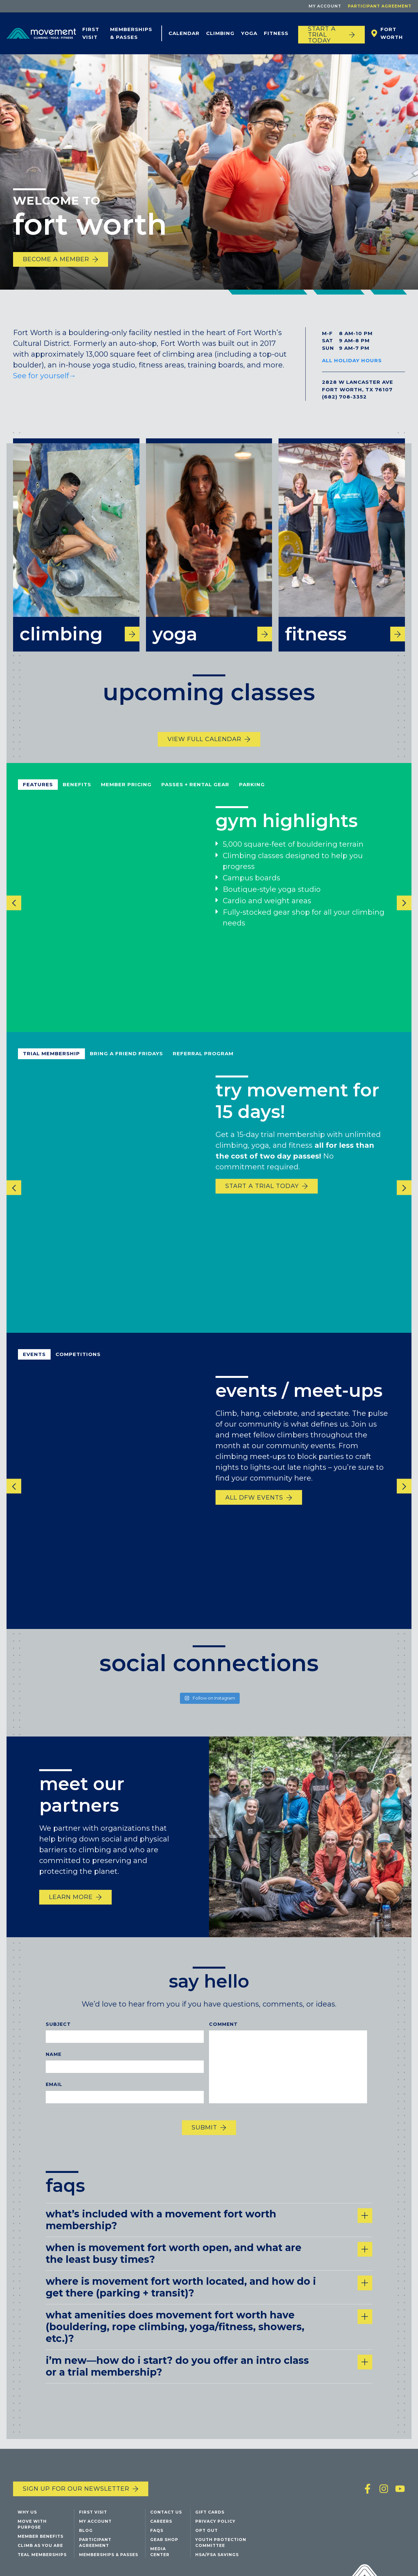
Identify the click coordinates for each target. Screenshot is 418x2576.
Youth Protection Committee (220, 2542)
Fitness (276, 33)
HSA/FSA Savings (217, 2554)
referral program (203, 1061)
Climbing (220, 33)
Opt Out (206, 2530)
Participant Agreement (379, 6)
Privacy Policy (215, 2521)
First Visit (90, 33)
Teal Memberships (42, 2554)
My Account (325, 6)
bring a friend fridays (126, 1061)
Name (53, 2061)
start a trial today (262, 1193)
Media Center (159, 2551)
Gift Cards (209, 2512)
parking (252, 791)
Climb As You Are (40, 2545)
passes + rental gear (195, 791)
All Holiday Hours (352, 360)
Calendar (184, 33)
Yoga (249, 33)
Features (38, 791)
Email (54, 2091)
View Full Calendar (204, 746)
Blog (86, 2530)
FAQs (156, 2530)
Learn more (71, 1904)
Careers (161, 2521)
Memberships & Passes (131, 33)
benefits (77, 791)
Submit (204, 2134)
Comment (223, 2031)
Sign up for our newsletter (76, 2488)
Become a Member (56, 259)
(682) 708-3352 (344, 397)
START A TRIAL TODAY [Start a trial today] (322, 34)
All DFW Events (254, 1504)
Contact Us (166, 2512)
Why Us (27, 2512)
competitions (78, 1361)
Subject (58, 2031)
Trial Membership (51, 1061)
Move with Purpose (32, 2524)
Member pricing (126, 791)
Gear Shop (164, 2539)
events (34, 1361)
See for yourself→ (45, 375)
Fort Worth (391, 33)
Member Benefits (40, 2536)
